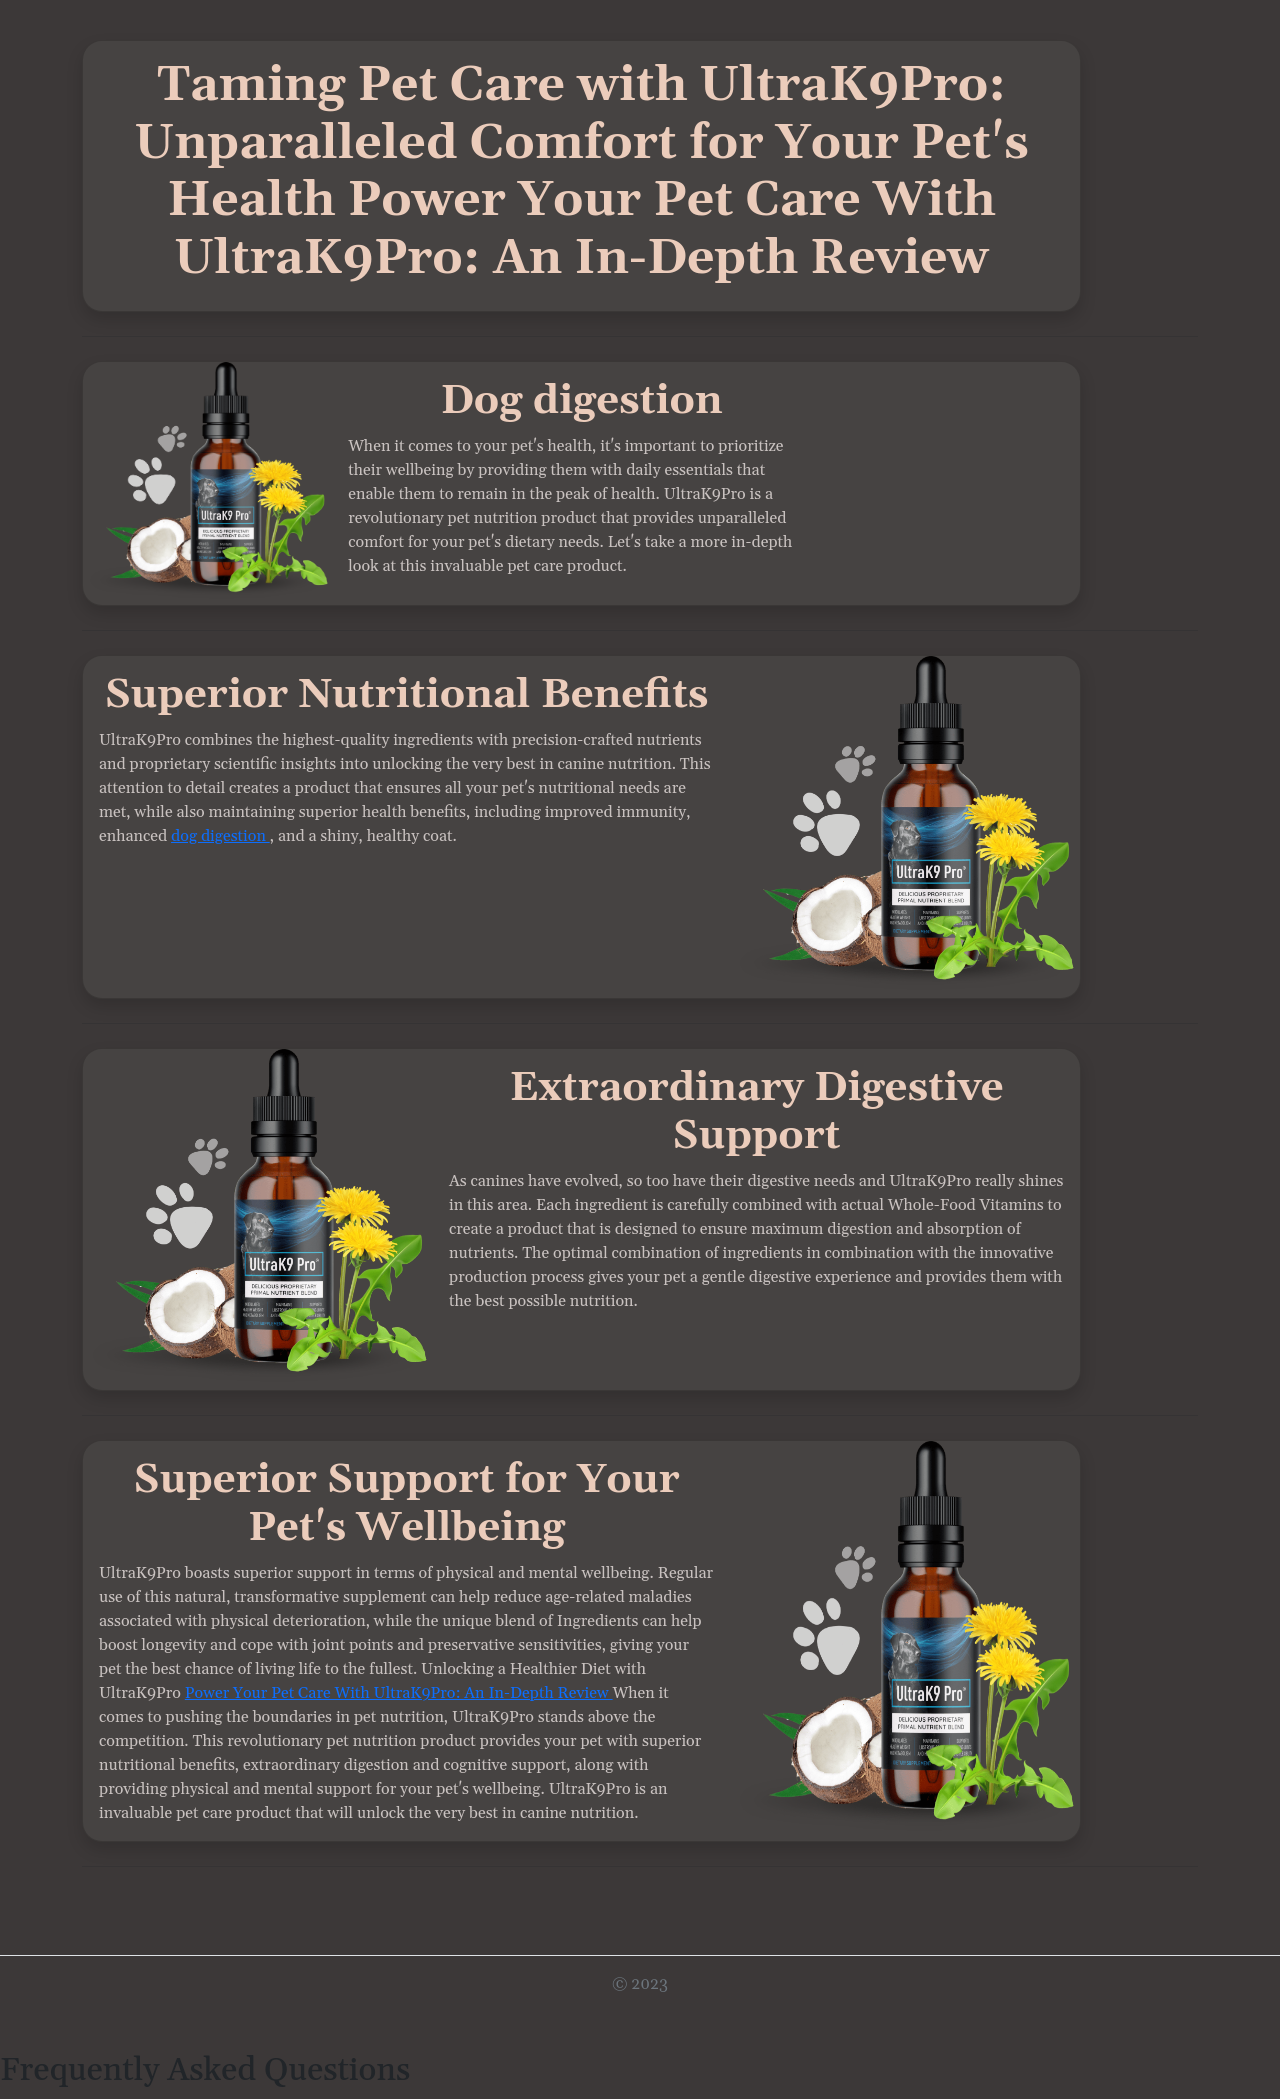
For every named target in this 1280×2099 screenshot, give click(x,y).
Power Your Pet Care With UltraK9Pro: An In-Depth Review (399, 1693)
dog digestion (220, 836)
